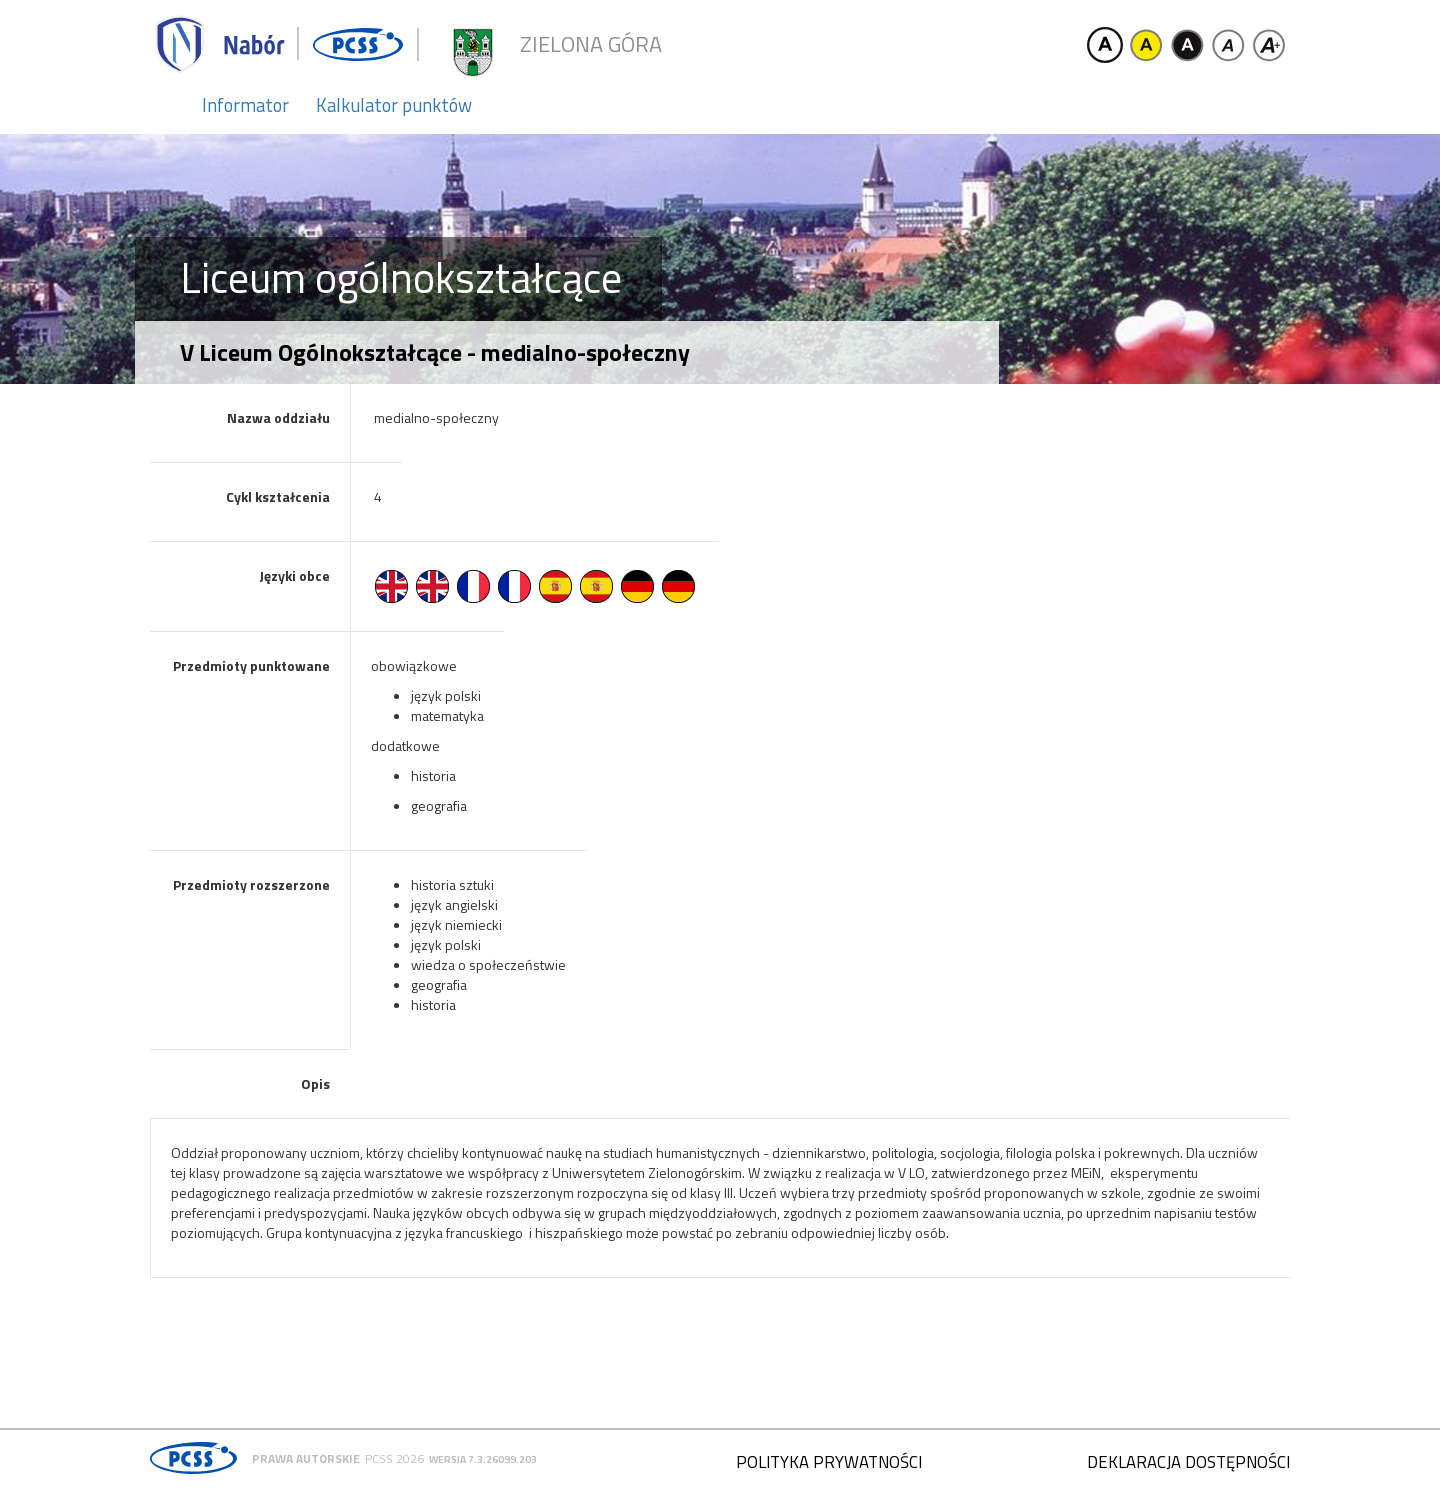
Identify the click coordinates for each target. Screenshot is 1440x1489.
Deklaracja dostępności (1188, 1462)
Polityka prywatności (829, 1462)
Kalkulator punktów (394, 105)
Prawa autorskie (306, 1458)
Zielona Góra (591, 44)
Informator (245, 105)
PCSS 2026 (394, 1458)
